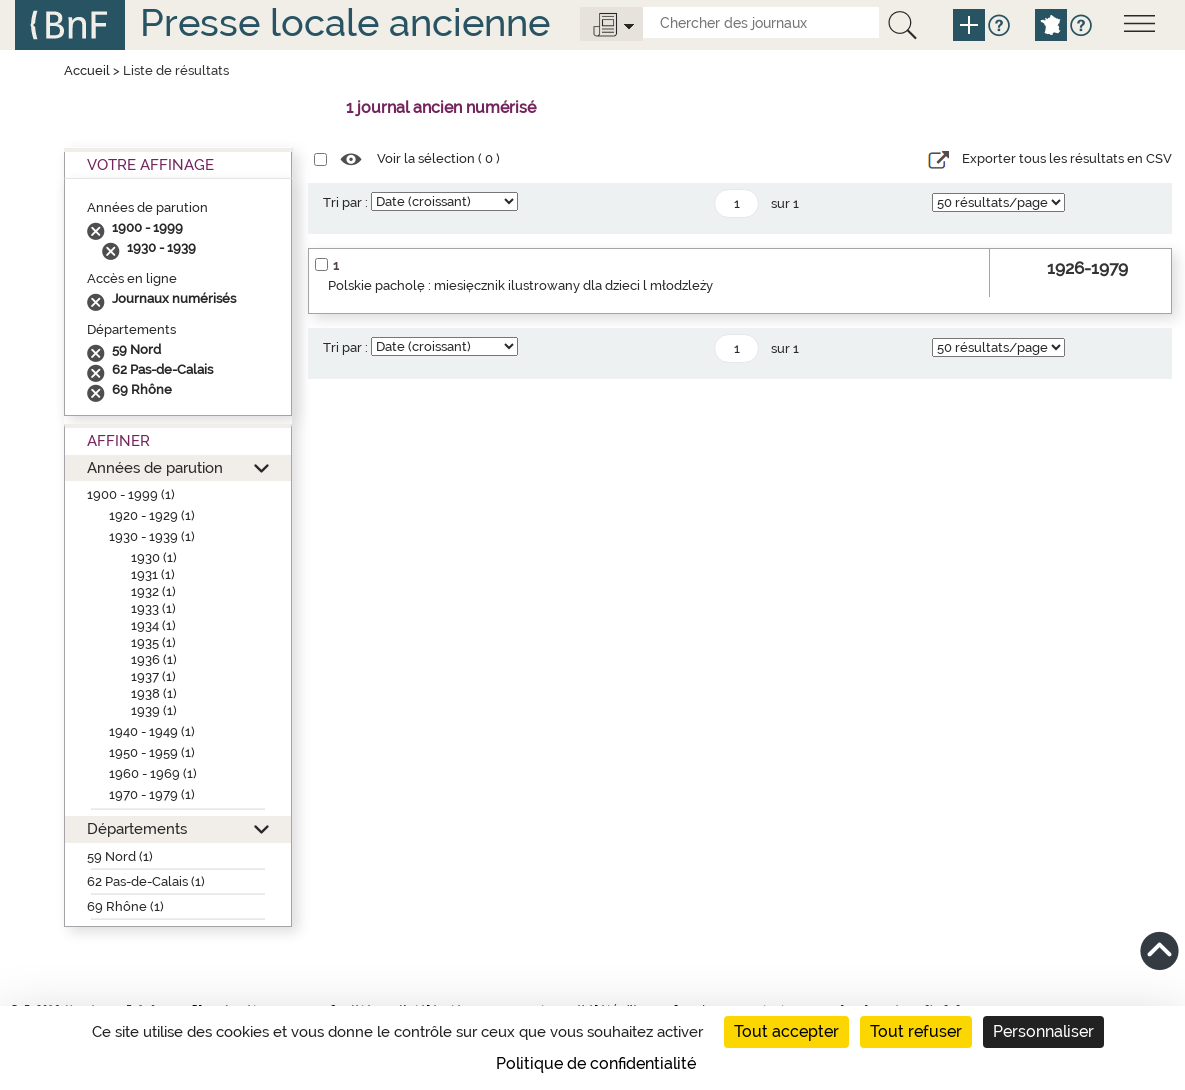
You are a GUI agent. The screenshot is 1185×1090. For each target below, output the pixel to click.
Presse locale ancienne (345, 22)
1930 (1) (154, 557)
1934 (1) (153, 625)
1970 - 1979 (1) (152, 794)
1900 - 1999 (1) (131, 494)
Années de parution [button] (155, 467)
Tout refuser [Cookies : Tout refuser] (916, 1031)
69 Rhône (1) (125, 906)
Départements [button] (137, 828)
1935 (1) (153, 642)
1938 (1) (154, 693)
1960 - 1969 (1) (153, 773)
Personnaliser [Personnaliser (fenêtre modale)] (1043, 1031)
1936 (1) (154, 659)
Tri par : (345, 202)
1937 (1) (153, 676)
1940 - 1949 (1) (152, 731)
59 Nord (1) (120, 856)
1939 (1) (154, 710)
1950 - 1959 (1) (152, 752)
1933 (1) (153, 608)
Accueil (87, 70)
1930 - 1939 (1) (152, 536)
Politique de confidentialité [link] (596, 1063)
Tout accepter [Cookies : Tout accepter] (786, 1031)
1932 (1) (153, 591)
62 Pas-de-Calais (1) (146, 881)
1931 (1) (153, 574)
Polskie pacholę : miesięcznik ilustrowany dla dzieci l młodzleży (520, 285)
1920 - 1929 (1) (152, 515)
